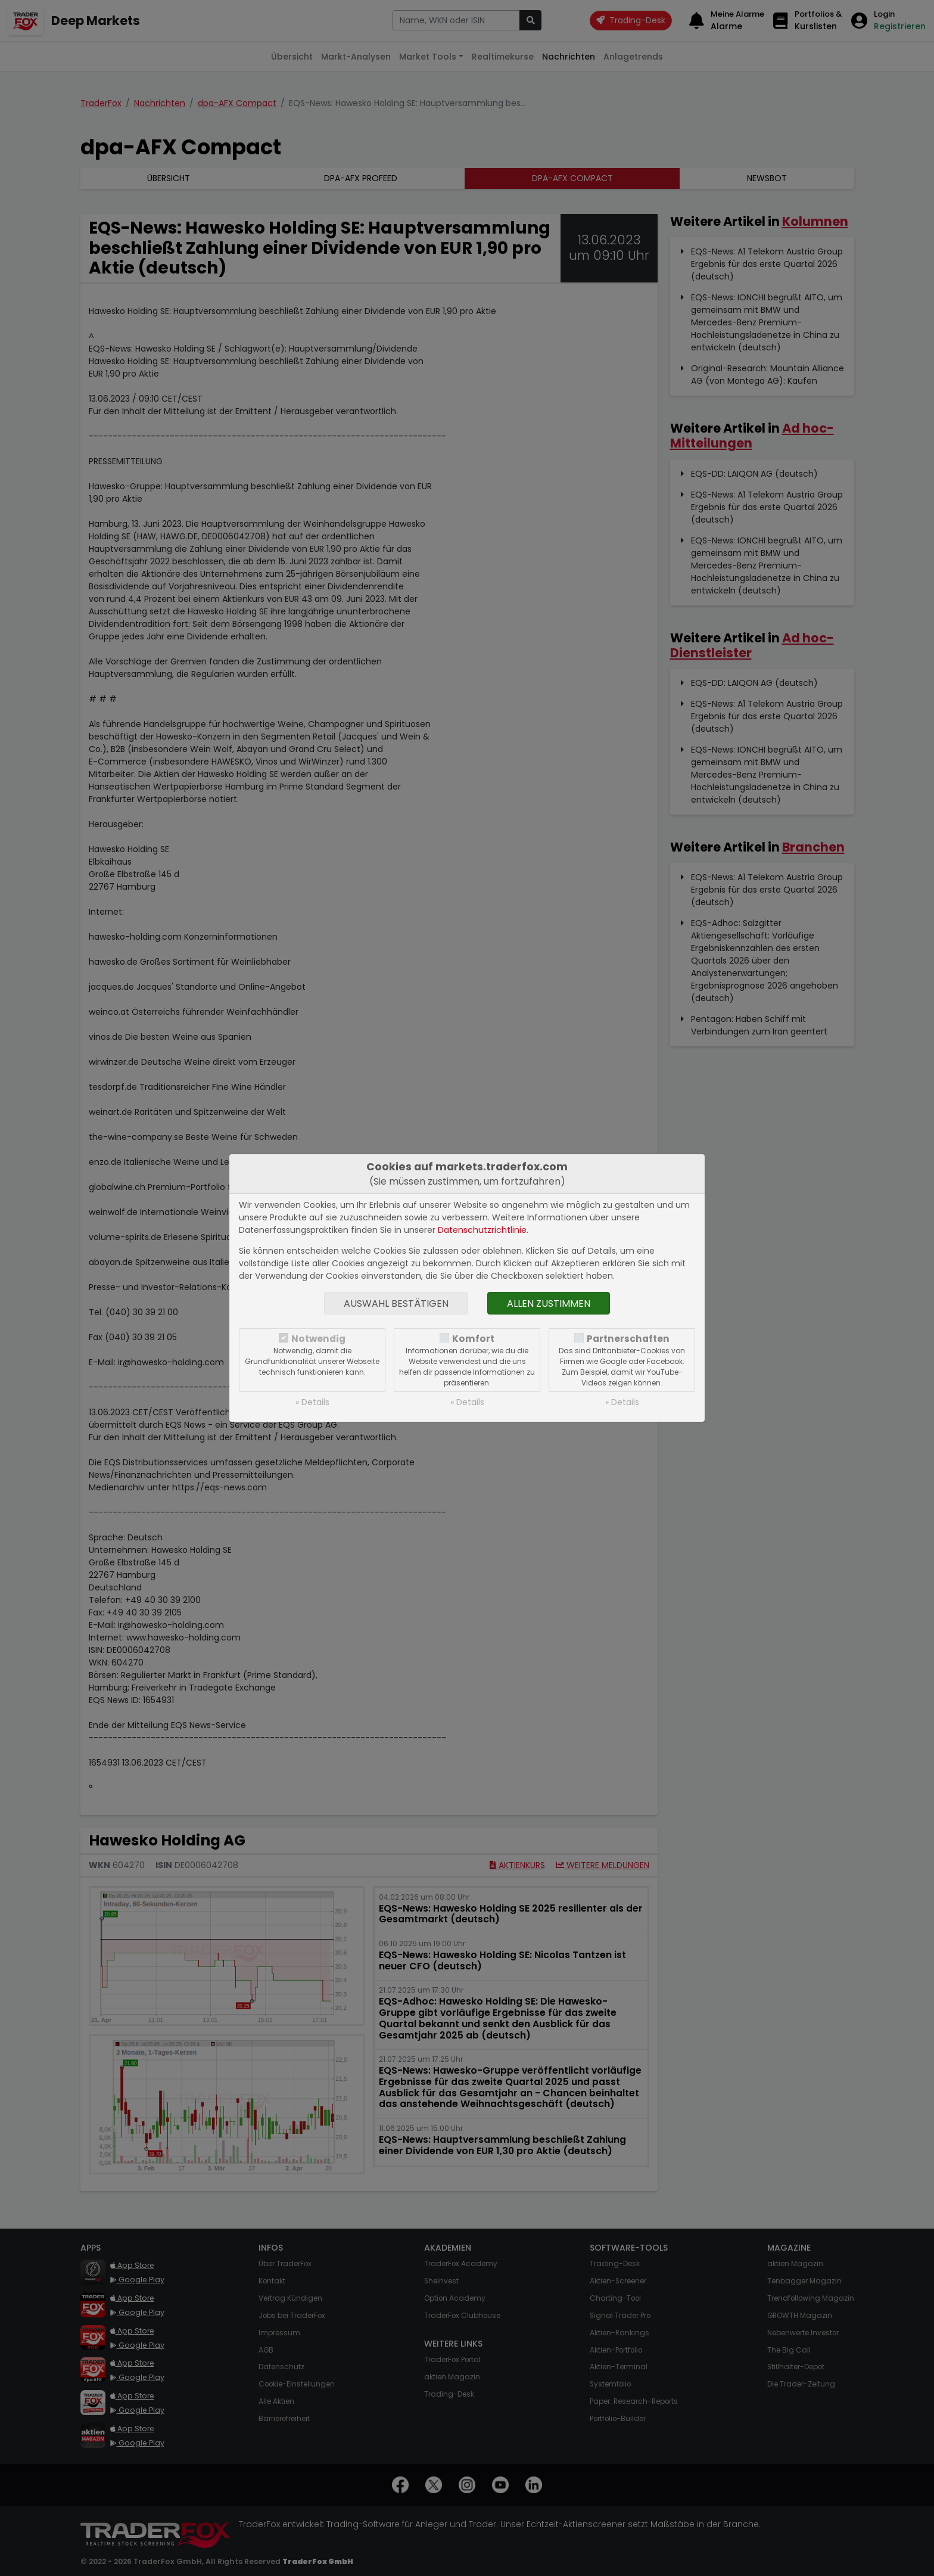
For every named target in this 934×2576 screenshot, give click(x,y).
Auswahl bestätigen (396, 1303)
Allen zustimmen (548, 1303)
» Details (312, 1402)
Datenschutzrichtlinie (482, 1230)
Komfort (473, 1338)
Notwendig (318, 1338)
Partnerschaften (628, 1338)
